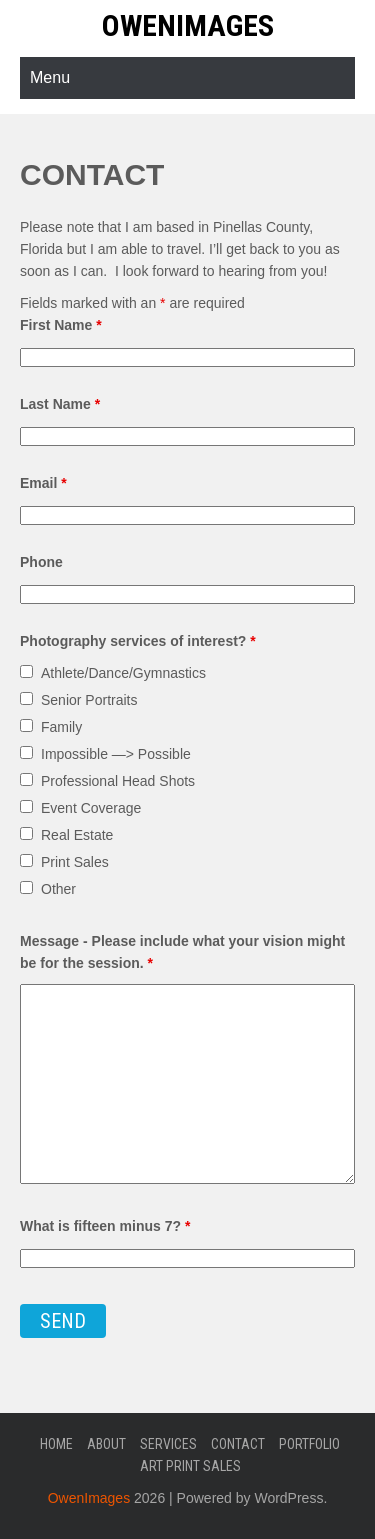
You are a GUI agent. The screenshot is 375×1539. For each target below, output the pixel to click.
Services (168, 1444)
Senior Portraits (89, 700)
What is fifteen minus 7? (105, 1226)
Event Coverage (91, 808)
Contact (238, 1444)
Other (58, 889)
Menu (50, 77)
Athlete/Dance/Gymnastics (123, 673)
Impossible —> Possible (116, 754)
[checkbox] (26, 671)
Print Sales (75, 862)
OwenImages (188, 25)
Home (56, 1444)
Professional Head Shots (118, 781)
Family (61, 727)
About (106, 1444)
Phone (41, 562)
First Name (61, 325)
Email (43, 483)
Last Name (60, 404)
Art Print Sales (190, 1466)
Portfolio (309, 1444)
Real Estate (77, 835)
